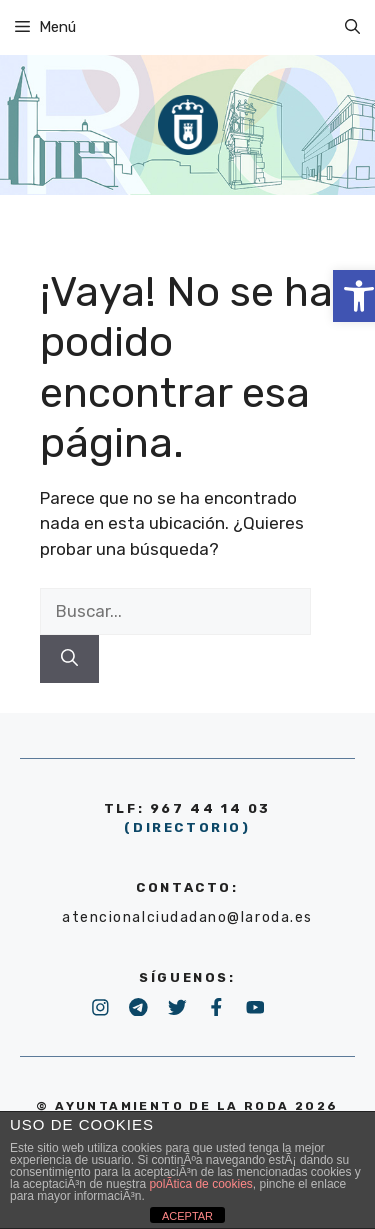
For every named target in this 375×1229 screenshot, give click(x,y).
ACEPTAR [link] (187, 1216)
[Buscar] (69, 659)
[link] (352, 27)
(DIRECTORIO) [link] (187, 827)
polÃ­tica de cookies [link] (200, 1184)
